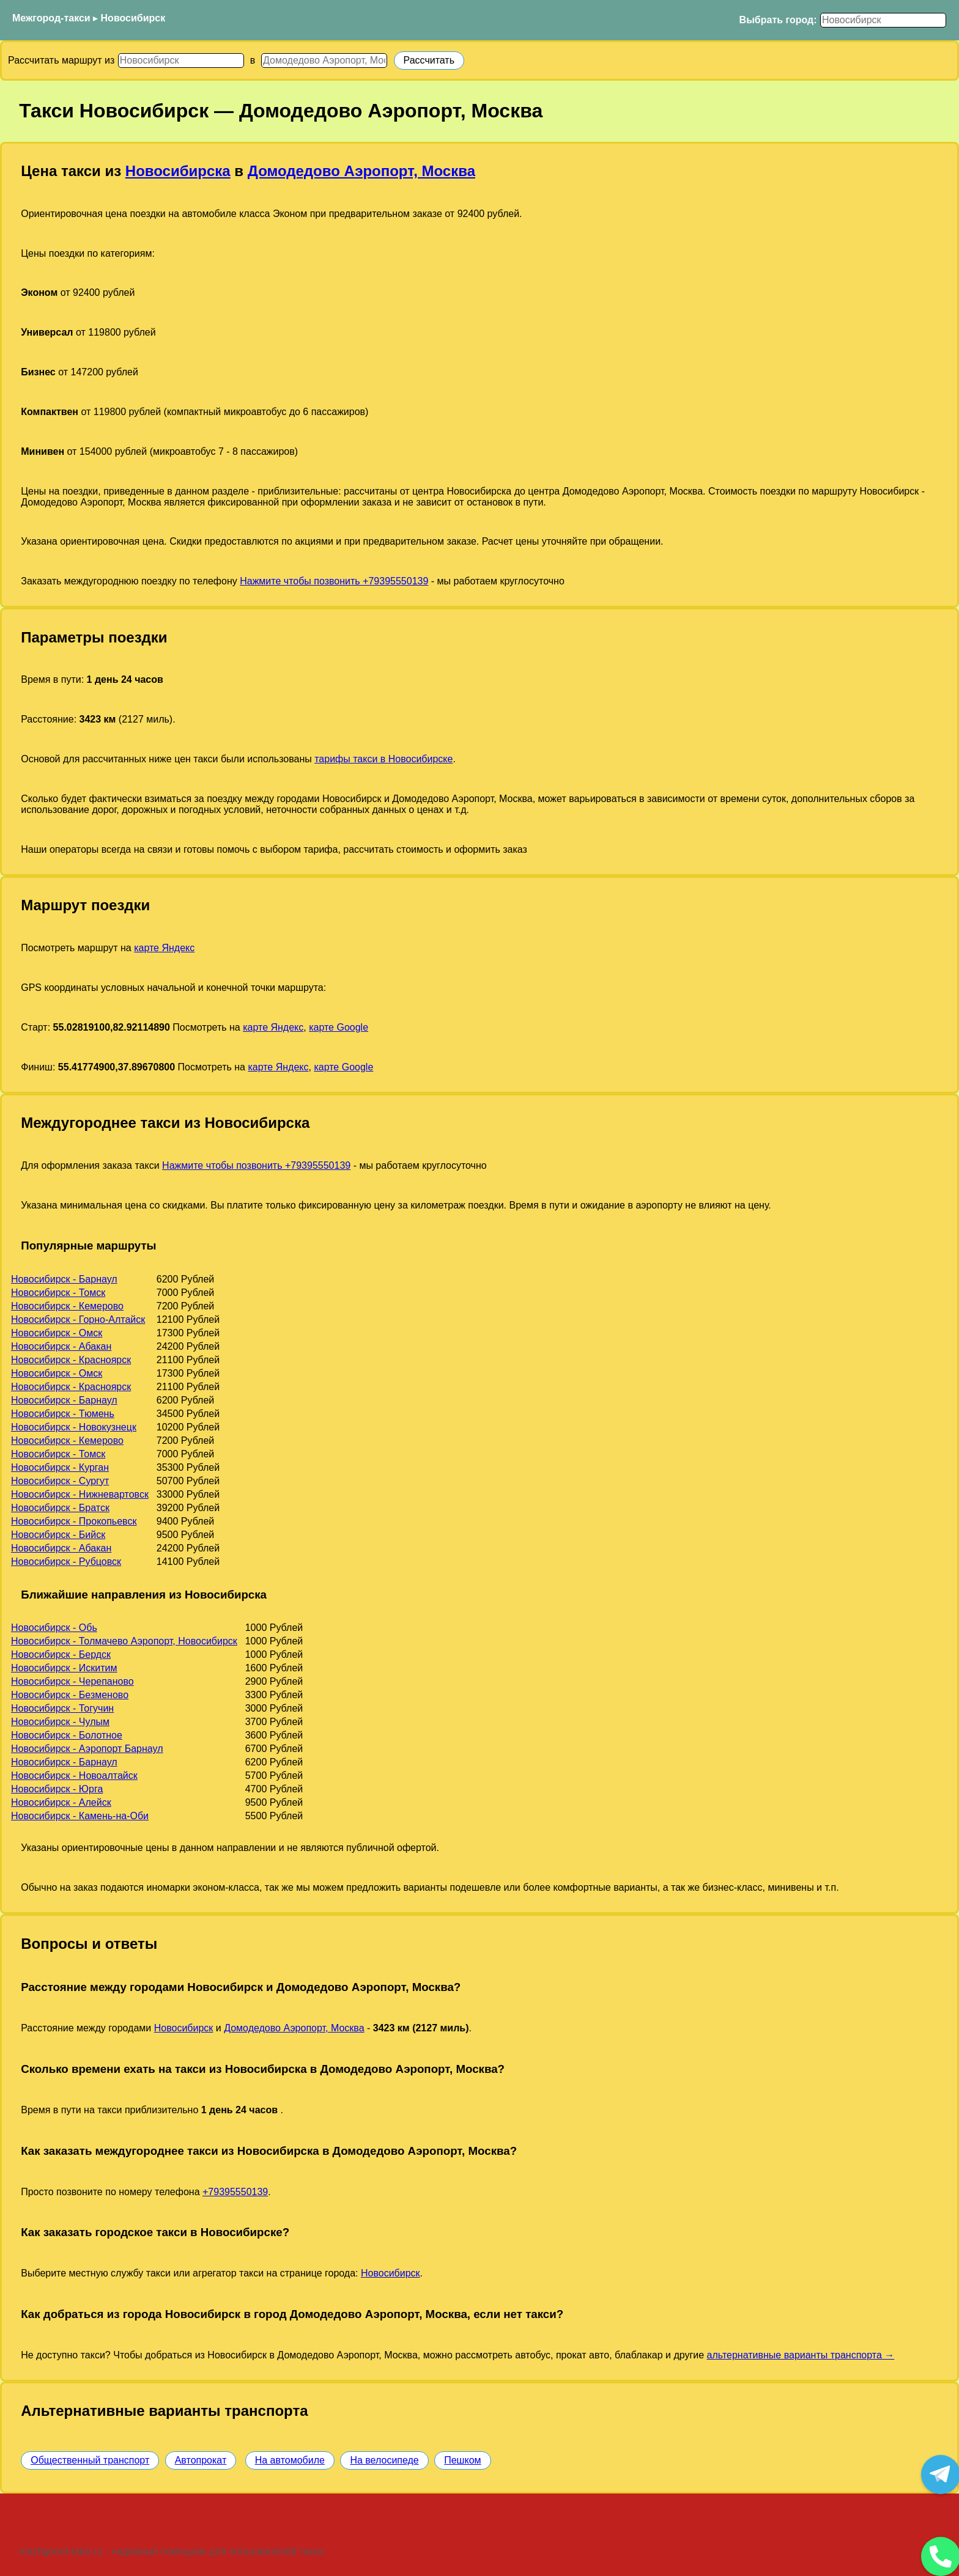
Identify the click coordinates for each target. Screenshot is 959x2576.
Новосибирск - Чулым (60, 1722)
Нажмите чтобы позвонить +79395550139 (334, 581)
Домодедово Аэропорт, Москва (361, 171)
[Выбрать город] (883, 20)
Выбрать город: (778, 20)
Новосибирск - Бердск (61, 1654)
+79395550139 (235, 2192)
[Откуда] (181, 60)
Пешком (462, 2460)
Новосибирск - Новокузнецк (73, 1427)
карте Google (338, 1027)
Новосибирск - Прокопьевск (73, 1521)
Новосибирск (133, 18)
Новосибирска (178, 171)
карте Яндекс (164, 948)
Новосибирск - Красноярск (71, 1360)
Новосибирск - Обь (54, 1627)
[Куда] (324, 60)
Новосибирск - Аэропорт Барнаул (87, 1748)
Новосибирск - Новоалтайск (74, 1775)
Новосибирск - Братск (60, 1508)
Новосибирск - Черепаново (72, 1681)
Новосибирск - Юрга (57, 1789)
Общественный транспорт (90, 2460)
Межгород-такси (51, 18)
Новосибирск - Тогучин (62, 1708)
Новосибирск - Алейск (61, 1802)
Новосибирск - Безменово (69, 1695)
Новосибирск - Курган (60, 1467)
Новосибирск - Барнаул (64, 1279)
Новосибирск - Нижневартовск (80, 1494)
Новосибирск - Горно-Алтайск (78, 1319)
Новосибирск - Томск (58, 1292)
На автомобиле (290, 2460)
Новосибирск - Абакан (61, 1346)
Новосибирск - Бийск (58, 1534)
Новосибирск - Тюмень (62, 1413)
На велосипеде (384, 2460)
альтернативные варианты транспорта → (801, 2355)
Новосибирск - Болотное (66, 1735)
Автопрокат (201, 2460)
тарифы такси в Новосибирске (383, 759)
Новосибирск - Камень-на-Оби (80, 1816)
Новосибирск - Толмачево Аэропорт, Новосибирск (124, 1641)
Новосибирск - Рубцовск (66, 1561)
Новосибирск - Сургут (60, 1481)
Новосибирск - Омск (56, 1333)
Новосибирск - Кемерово (67, 1306)
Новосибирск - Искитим (64, 1668)
